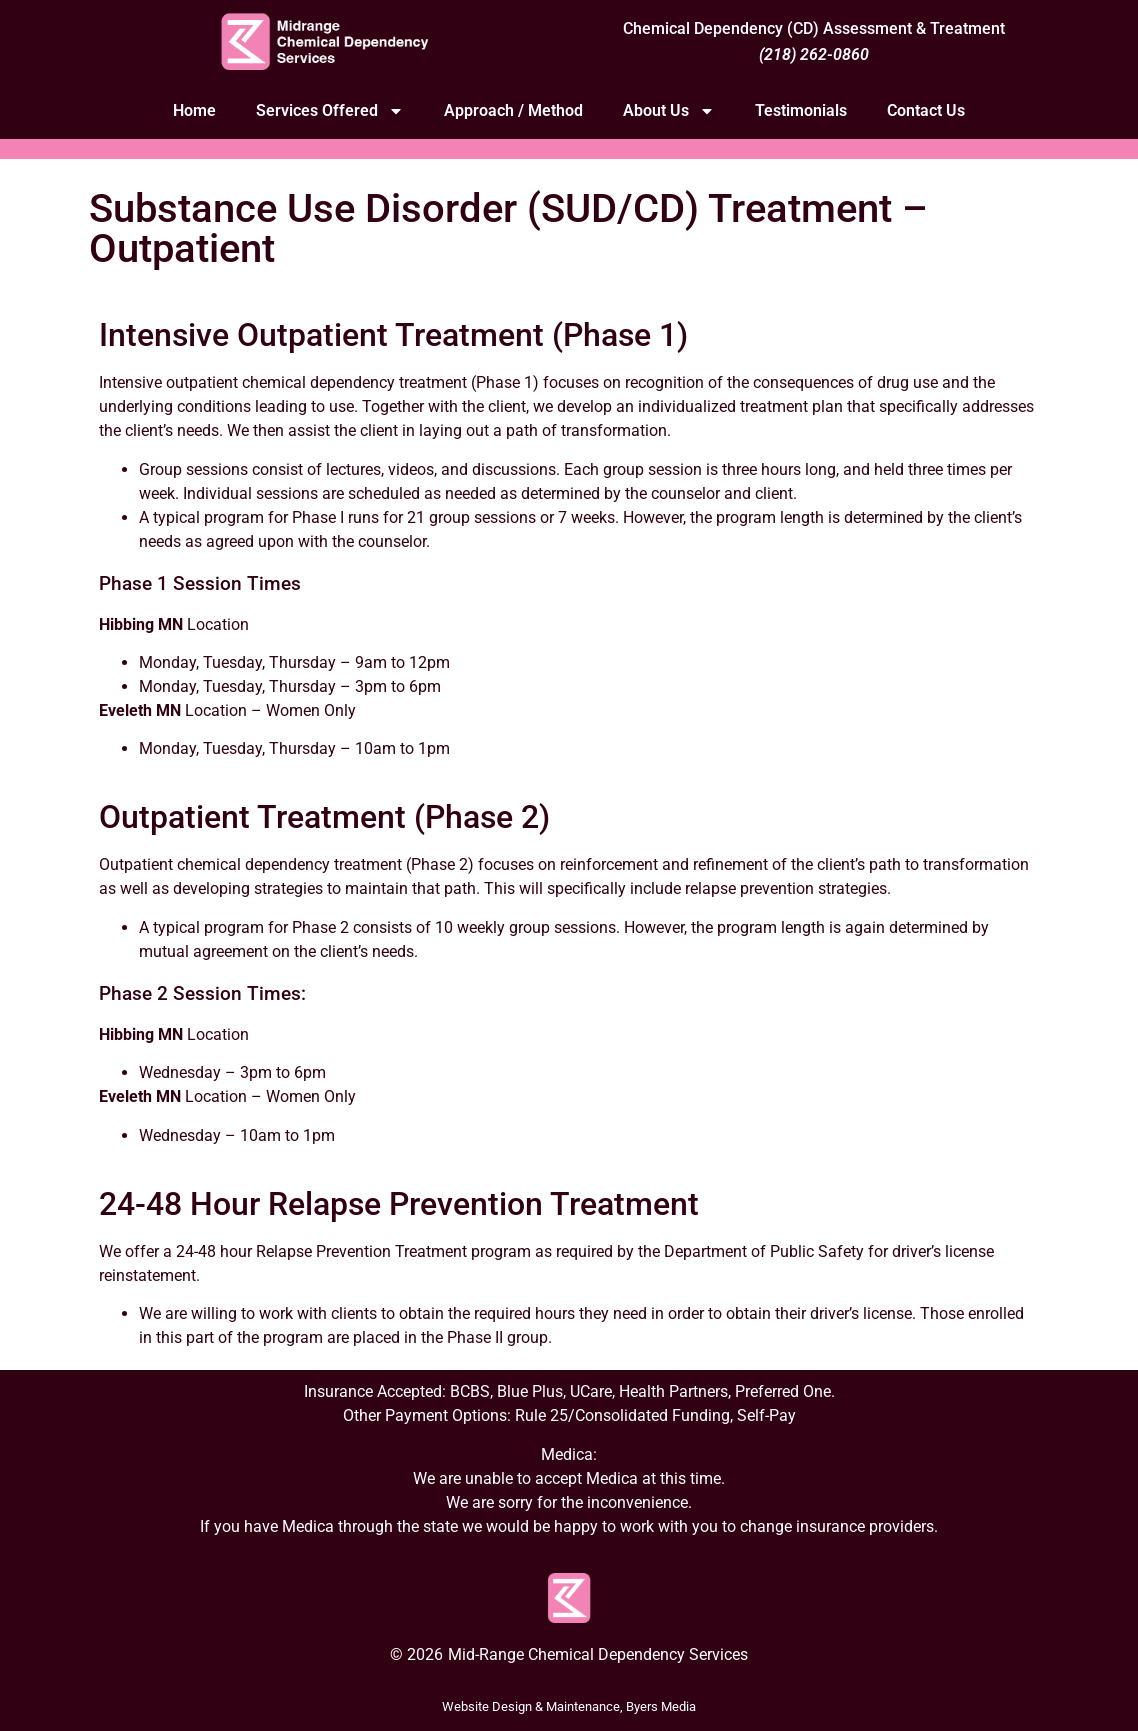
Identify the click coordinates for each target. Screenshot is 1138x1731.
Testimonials (801, 110)
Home (194, 110)
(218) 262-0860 (814, 54)
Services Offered (330, 111)
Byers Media (661, 1706)
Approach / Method (513, 110)
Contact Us (926, 110)
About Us (669, 111)
